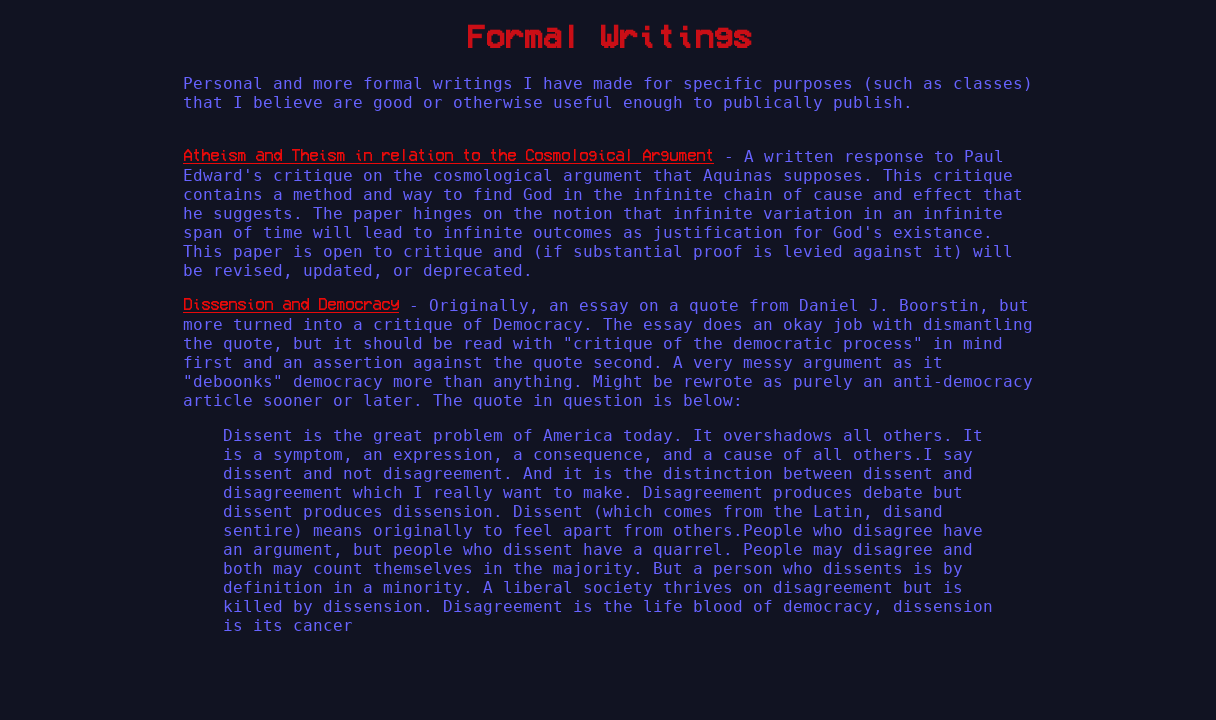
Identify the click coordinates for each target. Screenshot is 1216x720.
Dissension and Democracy (291, 304)
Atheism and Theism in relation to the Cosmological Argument (448, 155)
